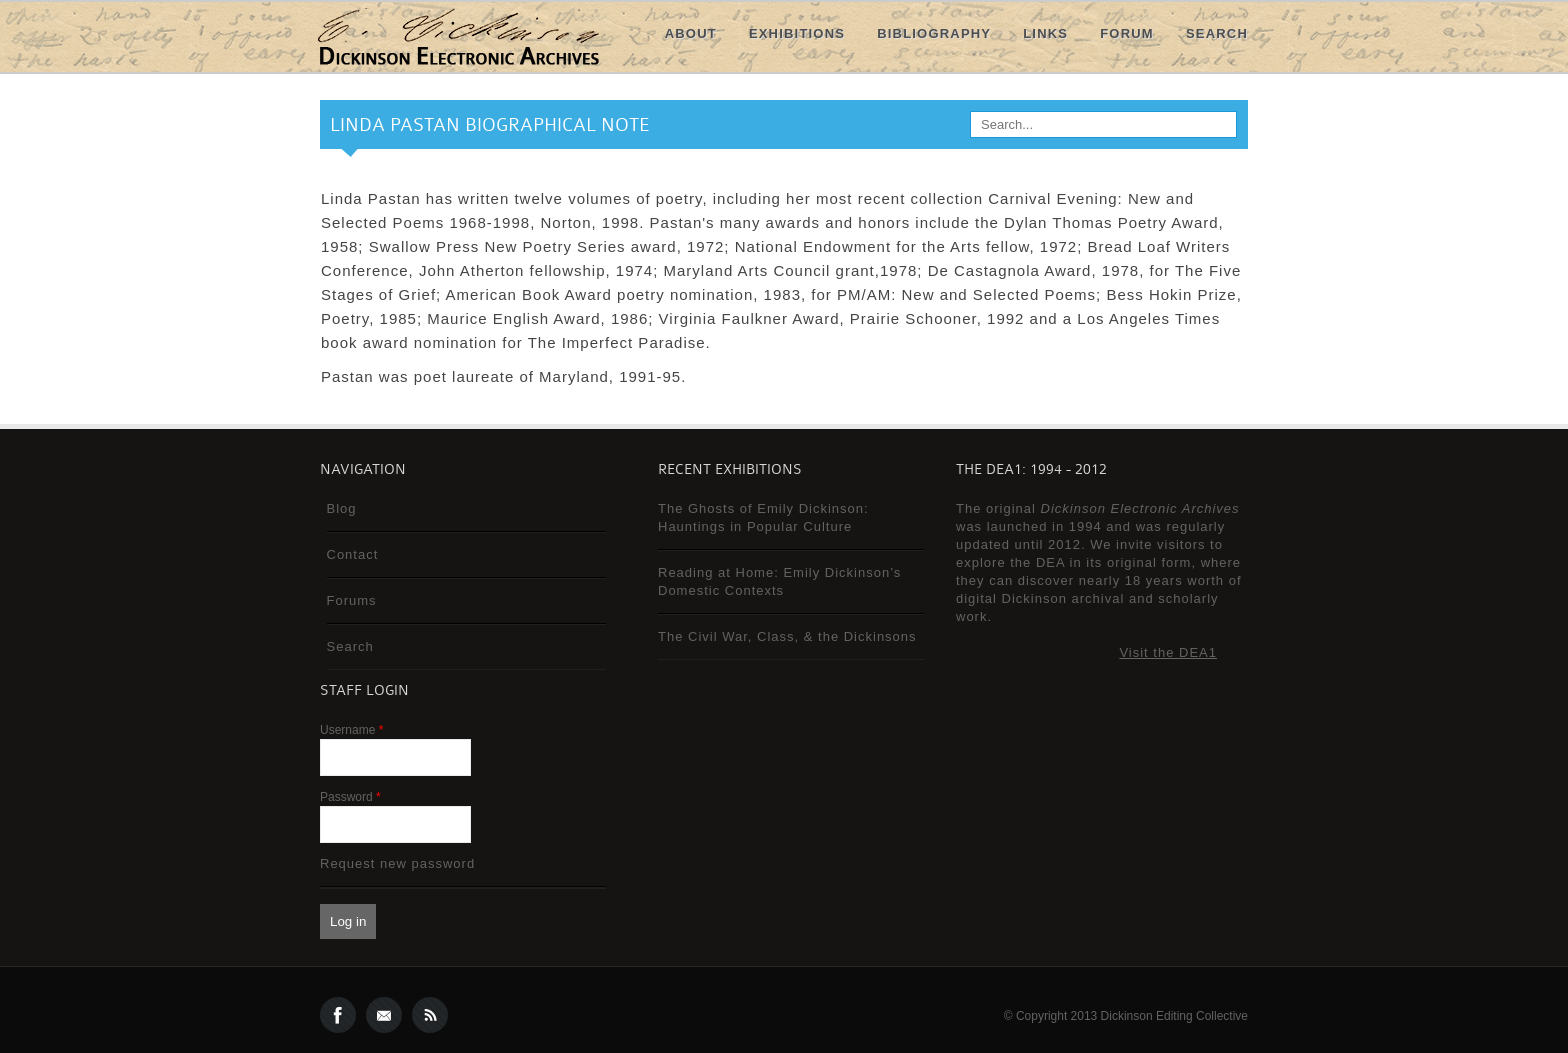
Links (1045, 33)
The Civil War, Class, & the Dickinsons (787, 636)
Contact (353, 554)
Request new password (397, 863)
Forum (1127, 33)
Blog (342, 508)
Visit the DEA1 (1168, 652)
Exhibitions (797, 33)
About (691, 33)
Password (350, 797)
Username (351, 730)
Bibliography (934, 33)
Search (1217, 33)
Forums (352, 600)
